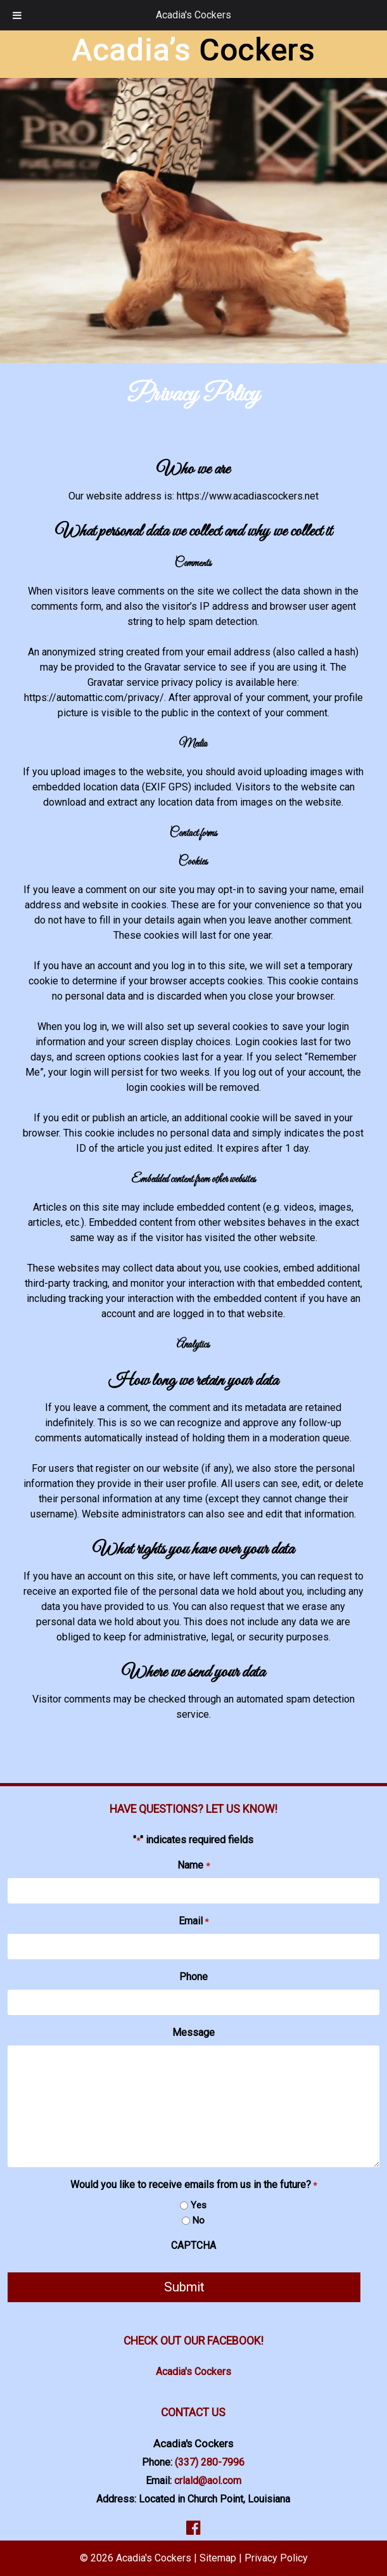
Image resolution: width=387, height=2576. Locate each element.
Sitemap (218, 2558)
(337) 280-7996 (209, 2462)
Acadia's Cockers (193, 15)
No (199, 2220)
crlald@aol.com (207, 2481)
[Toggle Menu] (17, 15)
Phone (193, 1977)
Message (193, 2032)
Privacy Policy (276, 2558)
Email (193, 1921)
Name (193, 1865)
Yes (198, 2205)
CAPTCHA (193, 2245)
